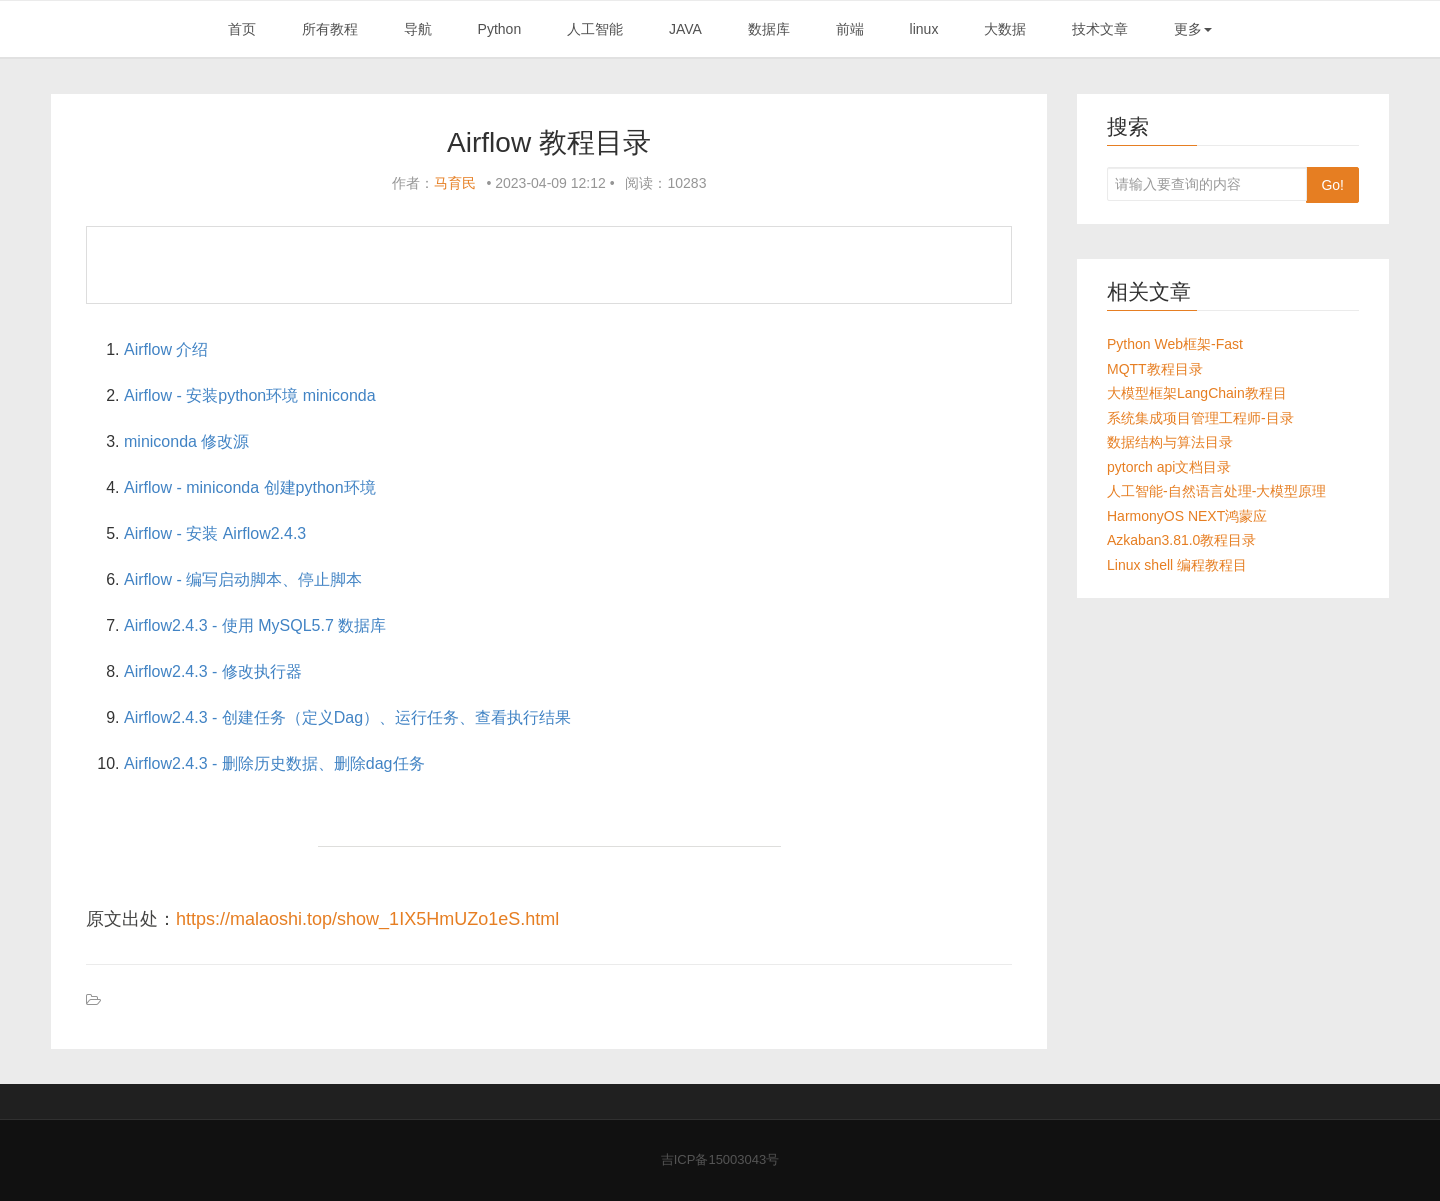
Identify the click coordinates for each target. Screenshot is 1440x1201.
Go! (1332, 185)
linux (924, 29)
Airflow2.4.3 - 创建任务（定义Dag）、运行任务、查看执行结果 (347, 717)
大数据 (1005, 29)
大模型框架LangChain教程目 (1197, 393)
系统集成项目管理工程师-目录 (1200, 418)
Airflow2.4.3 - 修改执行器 (213, 671)
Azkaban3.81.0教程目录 (1181, 540)
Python (500, 29)
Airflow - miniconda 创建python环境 (250, 487)
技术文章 (1100, 29)
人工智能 (595, 29)
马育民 (455, 183)
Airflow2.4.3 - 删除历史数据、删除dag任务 (274, 763)
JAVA (685, 29)
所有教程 (330, 29)
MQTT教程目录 (1155, 369)
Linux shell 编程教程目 (1177, 565)
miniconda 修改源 (186, 441)
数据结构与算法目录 (1170, 442)
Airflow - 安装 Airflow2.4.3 (215, 533)
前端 (850, 29)
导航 (418, 29)
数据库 (769, 29)
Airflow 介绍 (166, 349)
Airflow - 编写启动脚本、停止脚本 (243, 579)
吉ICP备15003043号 (720, 1159)
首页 (242, 29)
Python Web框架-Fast (1175, 344)
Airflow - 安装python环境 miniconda (250, 395)
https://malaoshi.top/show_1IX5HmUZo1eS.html (367, 919)
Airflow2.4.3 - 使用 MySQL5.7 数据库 (255, 625)
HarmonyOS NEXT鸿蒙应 (1187, 516)
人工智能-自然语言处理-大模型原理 (1216, 491)
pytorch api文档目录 (1169, 467)
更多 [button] (1193, 29)
